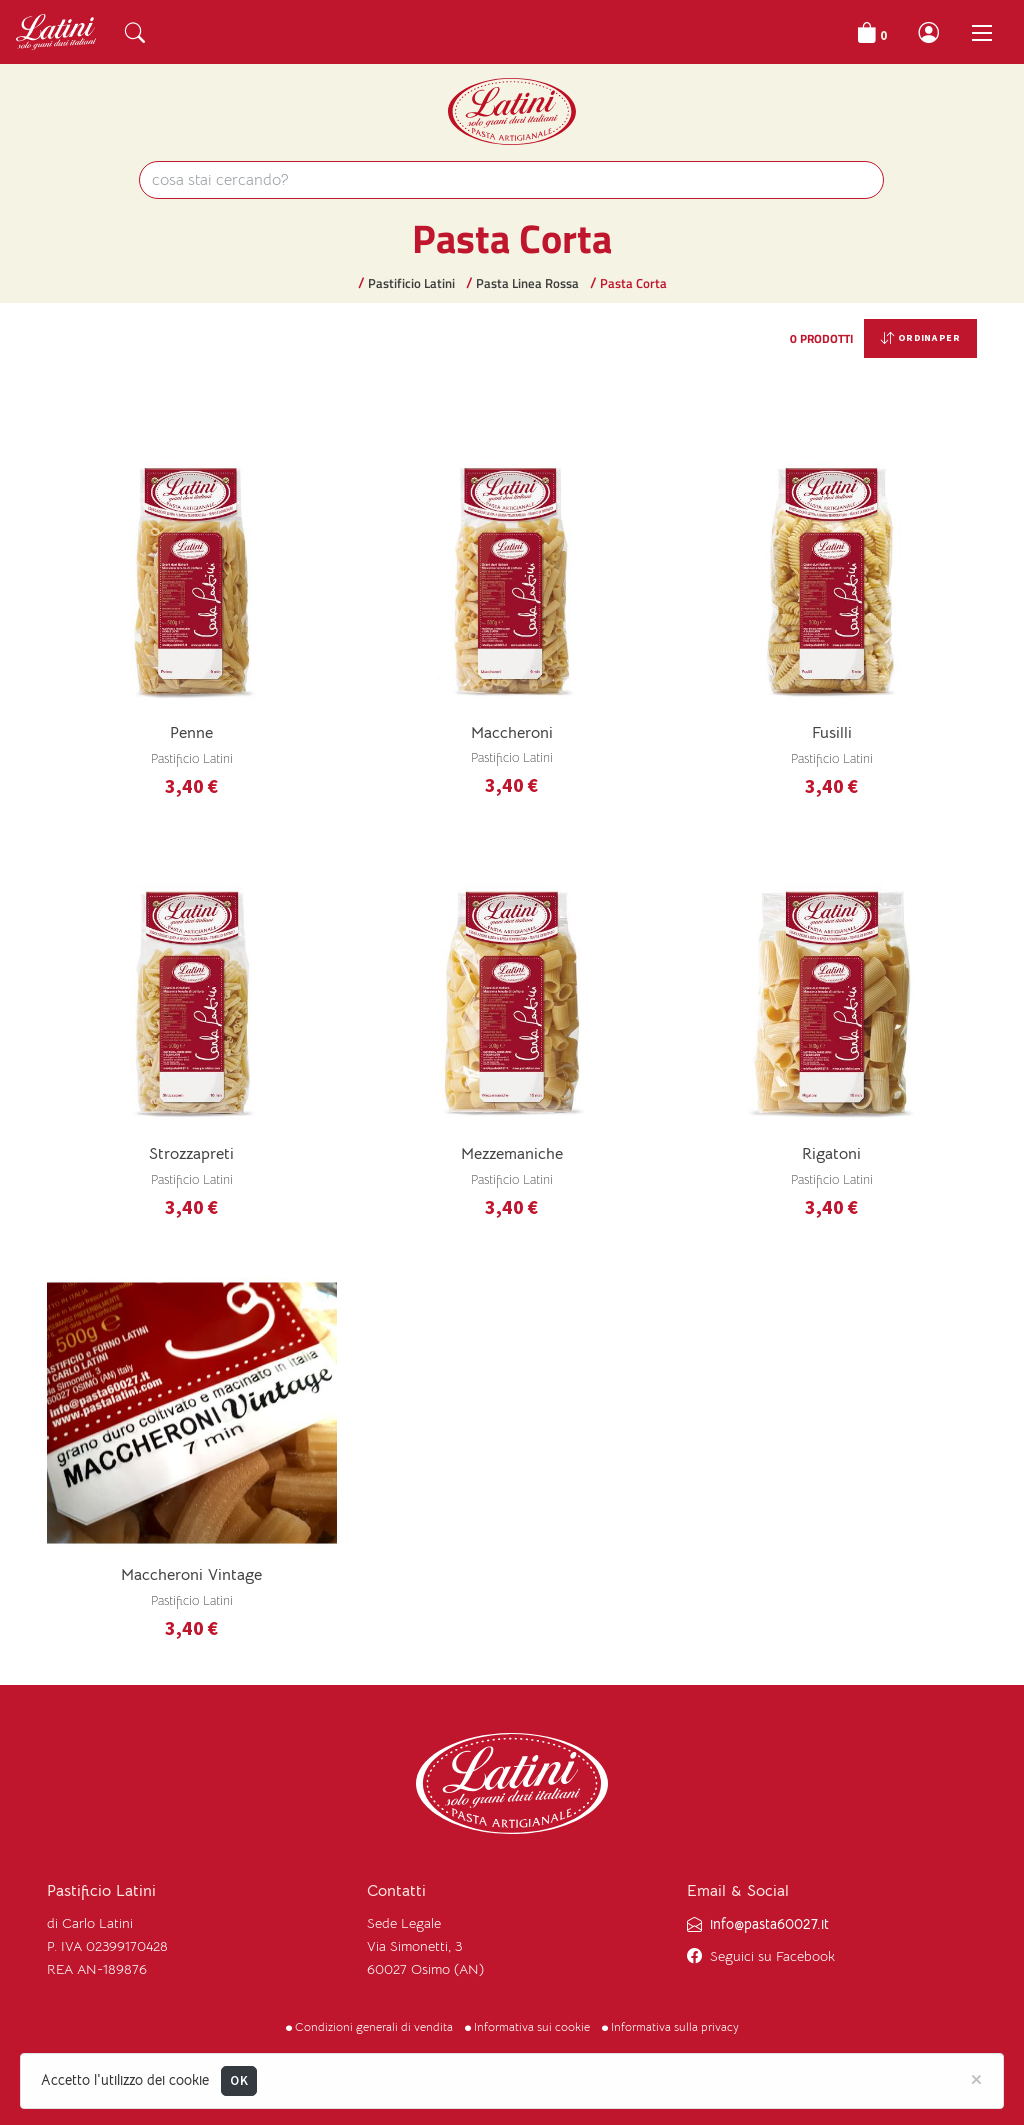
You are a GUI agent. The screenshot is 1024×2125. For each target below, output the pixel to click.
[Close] (976, 2078)
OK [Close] (239, 2080)
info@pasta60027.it (769, 1924)
